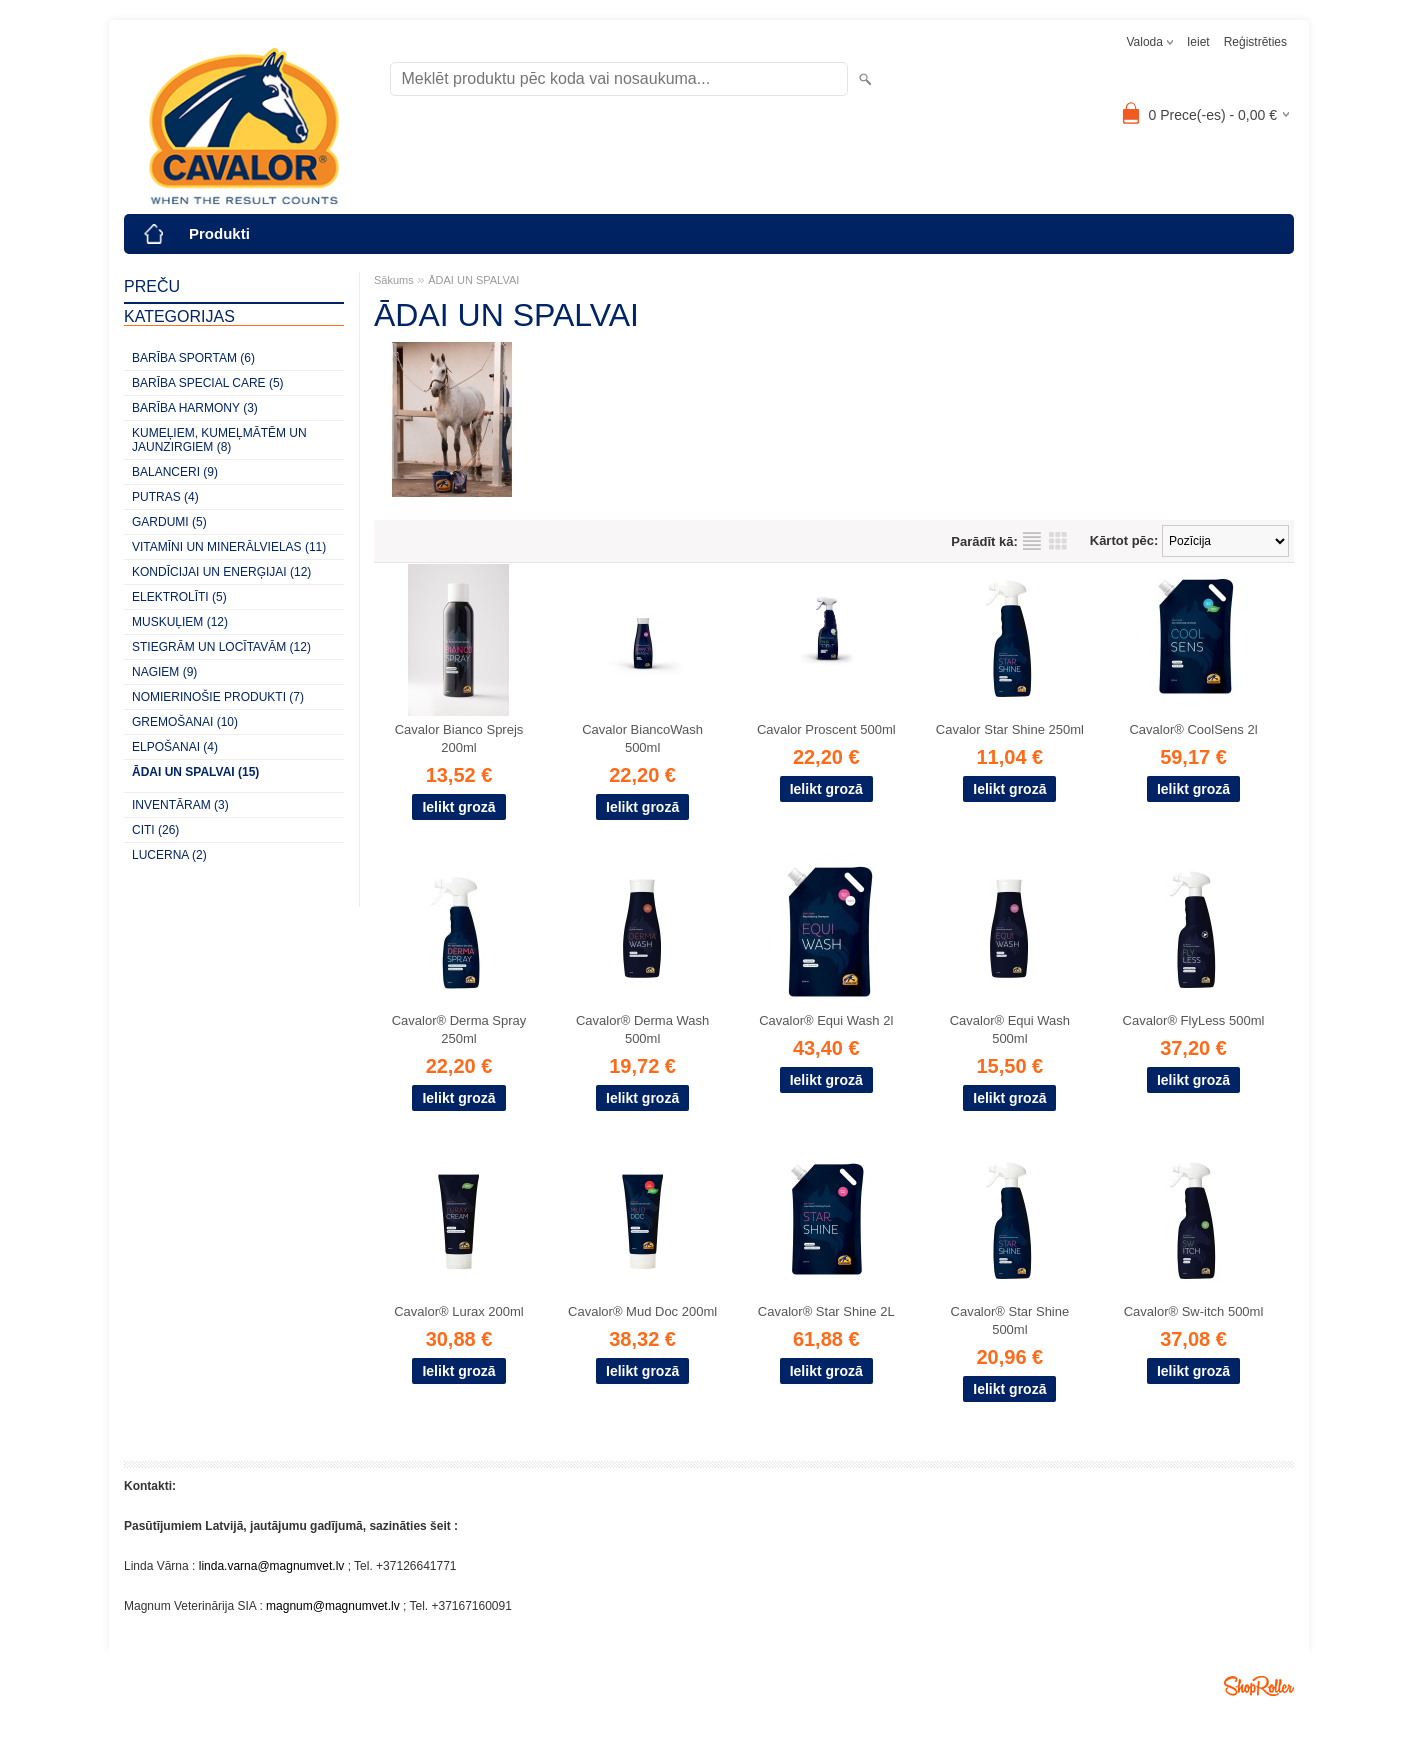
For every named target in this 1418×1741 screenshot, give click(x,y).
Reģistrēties (1255, 42)
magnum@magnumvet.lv (333, 1606)
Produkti (219, 233)
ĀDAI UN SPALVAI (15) (195, 772)
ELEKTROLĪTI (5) (179, 597)
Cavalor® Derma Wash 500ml (642, 1029)
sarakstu (1032, 541)
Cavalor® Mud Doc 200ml (642, 1311)
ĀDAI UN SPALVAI (473, 280)
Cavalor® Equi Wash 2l (826, 1020)
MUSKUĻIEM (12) (180, 622)
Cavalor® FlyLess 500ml (1194, 1020)
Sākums (394, 280)
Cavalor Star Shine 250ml (1010, 729)
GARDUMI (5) (169, 522)
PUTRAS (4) (165, 497)
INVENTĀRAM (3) (180, 805)
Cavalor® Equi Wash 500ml (1010, 1029)
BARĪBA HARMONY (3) (195, 408)
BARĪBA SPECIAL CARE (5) (208, 383)
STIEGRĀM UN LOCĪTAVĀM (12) (221, 647)
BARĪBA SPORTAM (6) (193, 358)
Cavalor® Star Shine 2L (826, 1311)
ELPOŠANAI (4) (175, 747)
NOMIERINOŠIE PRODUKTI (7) (218, 697)
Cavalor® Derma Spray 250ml (459, 1029)
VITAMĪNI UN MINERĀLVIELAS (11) (229, 547)
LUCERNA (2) (169, 855)
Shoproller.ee (1259, 1686)
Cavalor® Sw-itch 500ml (1194, 1311)
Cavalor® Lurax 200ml (459, 1311)
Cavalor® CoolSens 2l (1193, 729)
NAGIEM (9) (164, 672)
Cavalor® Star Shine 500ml (1010, 1320)
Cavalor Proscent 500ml (826, 729)
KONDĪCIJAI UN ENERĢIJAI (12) (221, 572)
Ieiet (1198, 42)
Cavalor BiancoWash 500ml (642, 738)
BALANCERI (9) (175, 472)
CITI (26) (155, 830)
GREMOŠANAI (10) (185, 722)
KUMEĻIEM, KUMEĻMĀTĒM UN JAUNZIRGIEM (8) (219, 440)
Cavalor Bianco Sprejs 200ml (459, 738)
